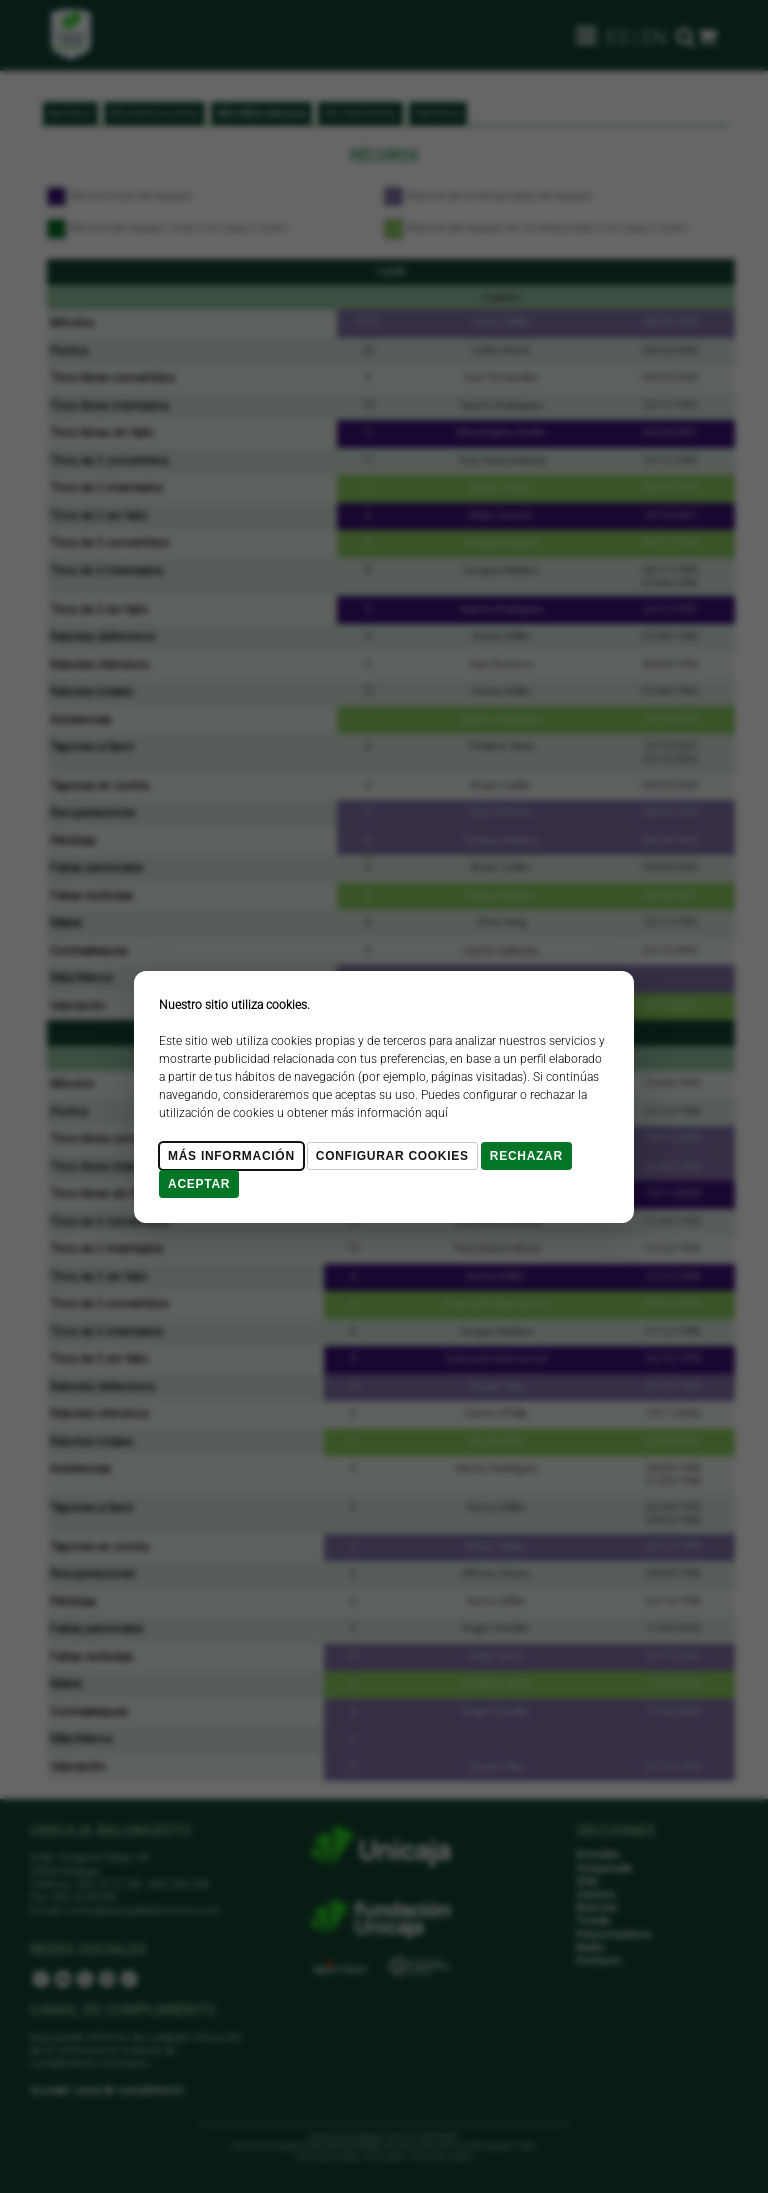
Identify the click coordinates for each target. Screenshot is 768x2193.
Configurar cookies (392, 1156)
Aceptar (199, 1184)
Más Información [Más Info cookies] (231, 1156)
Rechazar (526, 1156)
